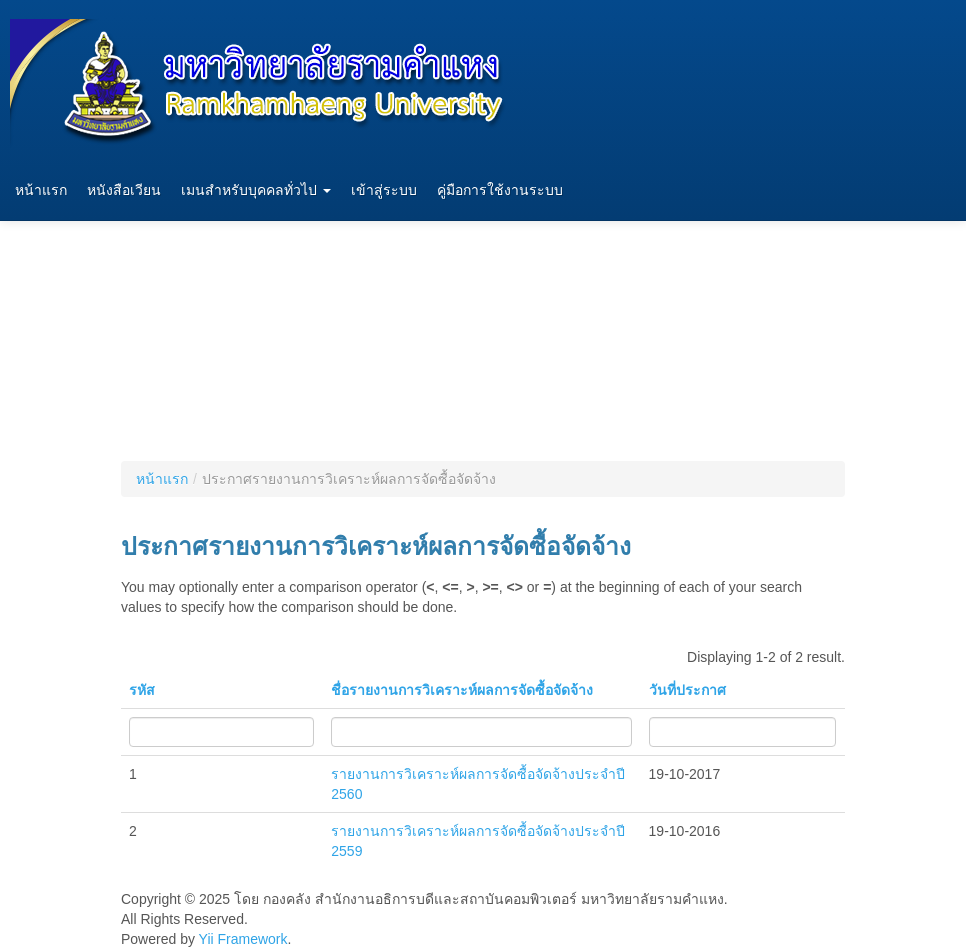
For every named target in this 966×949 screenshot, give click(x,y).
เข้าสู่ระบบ (384, 190)
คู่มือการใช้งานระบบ (500, 190)
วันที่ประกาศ (687, 690)
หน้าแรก (41, 190)
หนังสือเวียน (124, 190)
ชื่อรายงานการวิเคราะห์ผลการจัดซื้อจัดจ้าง (462, 690)
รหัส (142, 690)
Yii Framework (243, 939)
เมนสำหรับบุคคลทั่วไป (256, 190)
